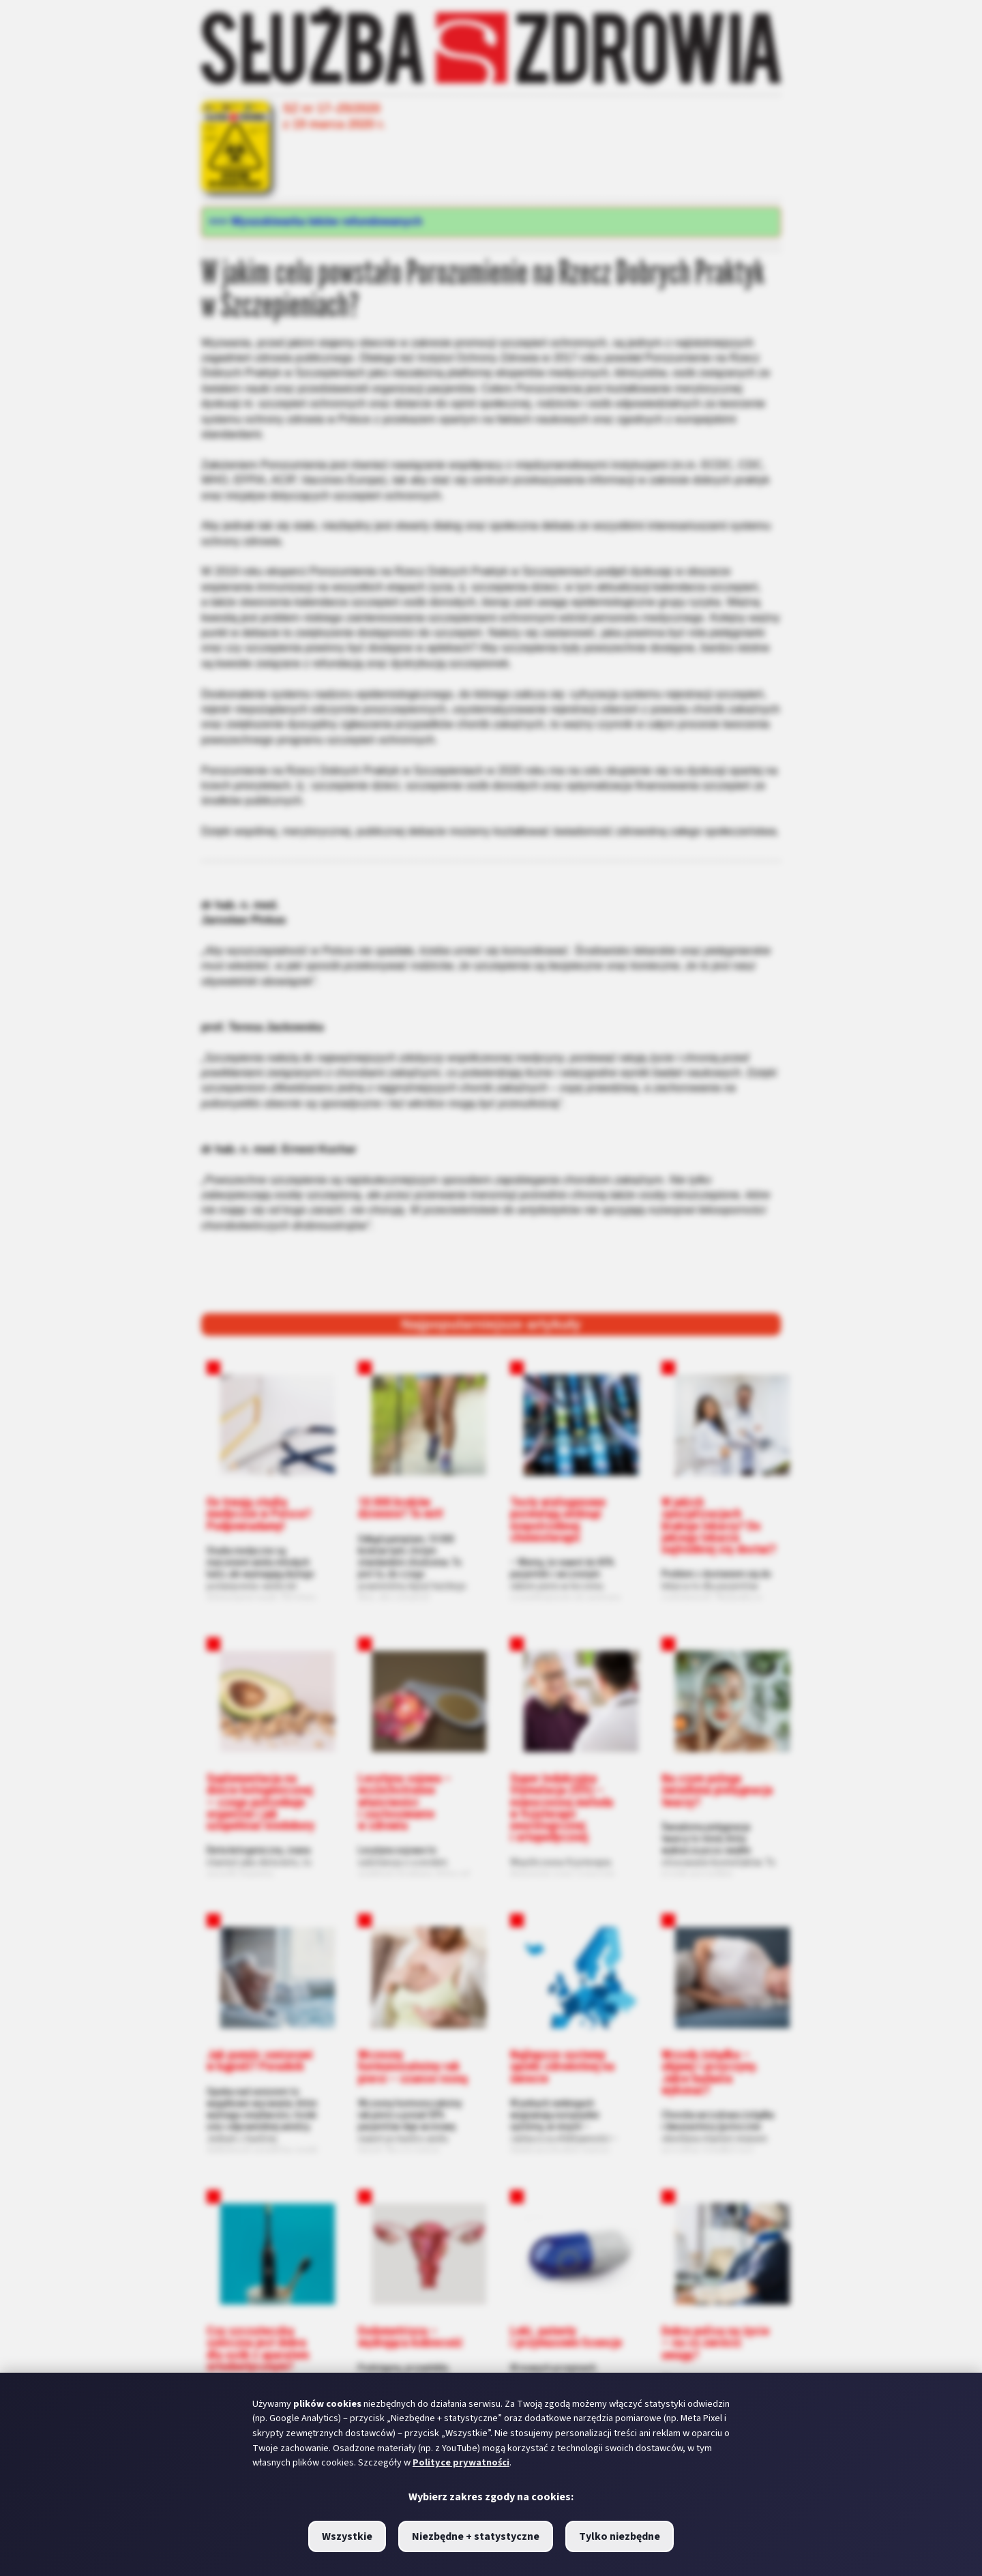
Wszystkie (347, 2536)
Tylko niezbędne (619, 2536)
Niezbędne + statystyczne (475, 2536)
